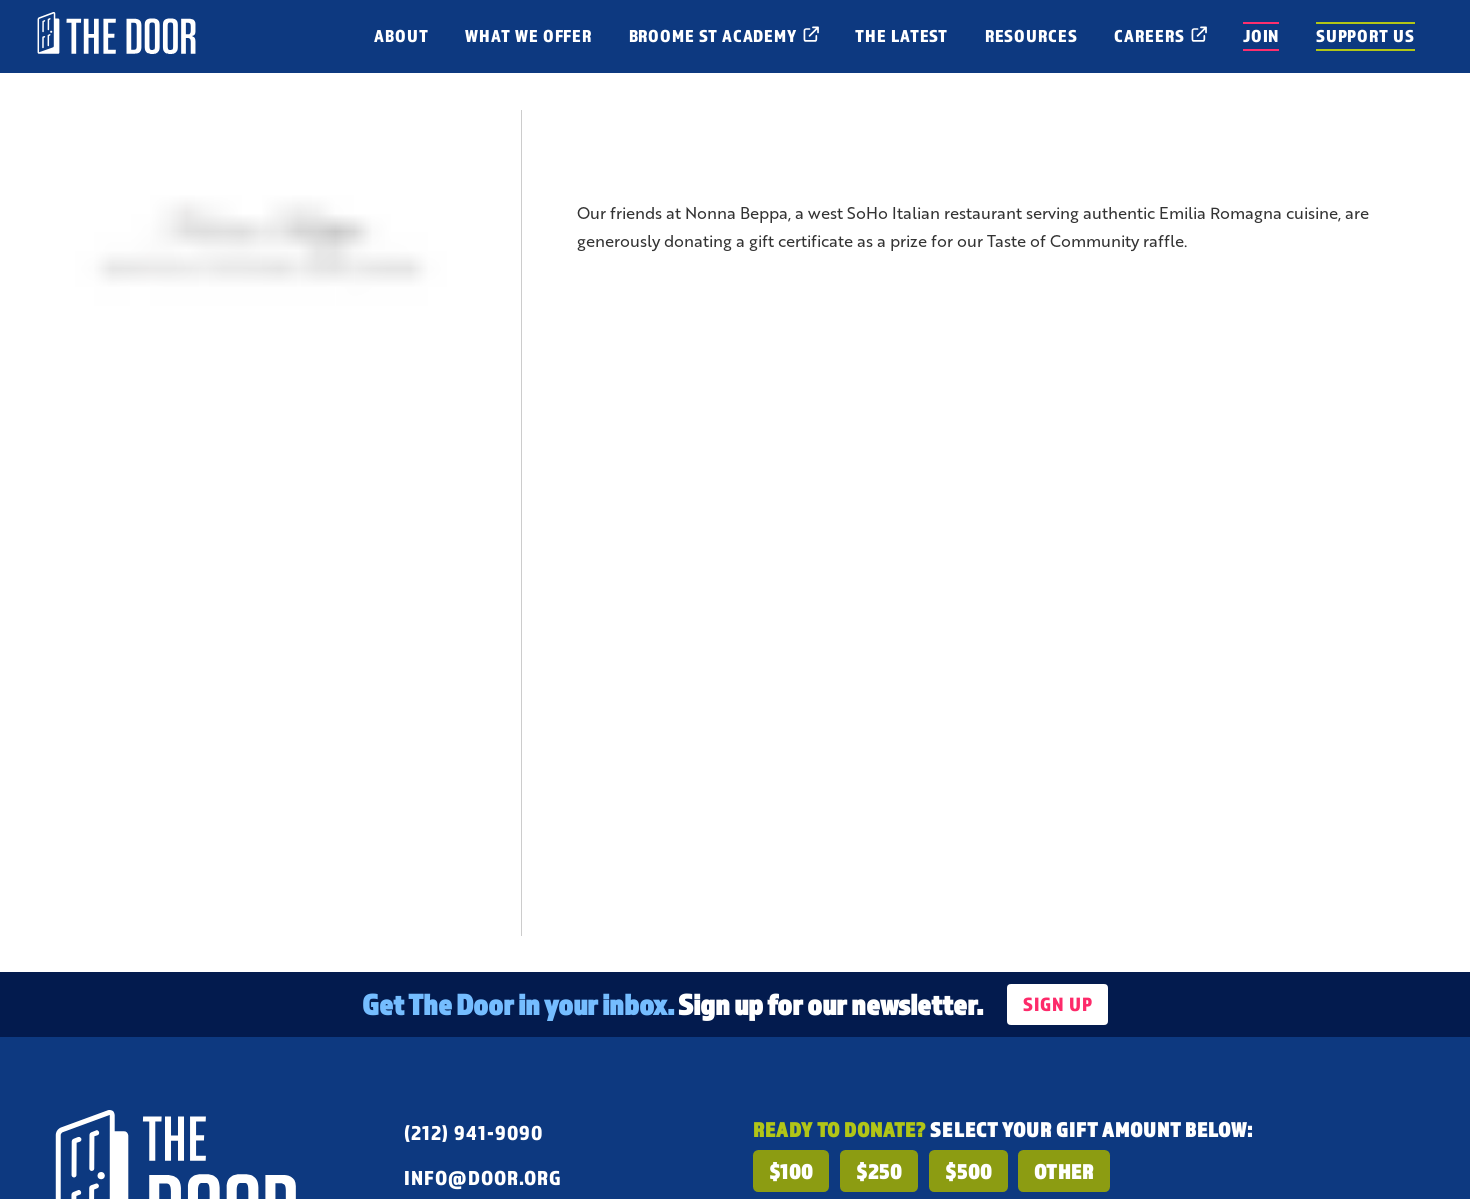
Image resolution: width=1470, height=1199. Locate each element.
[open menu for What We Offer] (528, 36)
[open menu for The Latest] (902, 36)
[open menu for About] (401, 36)
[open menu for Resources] (1031, 36)
